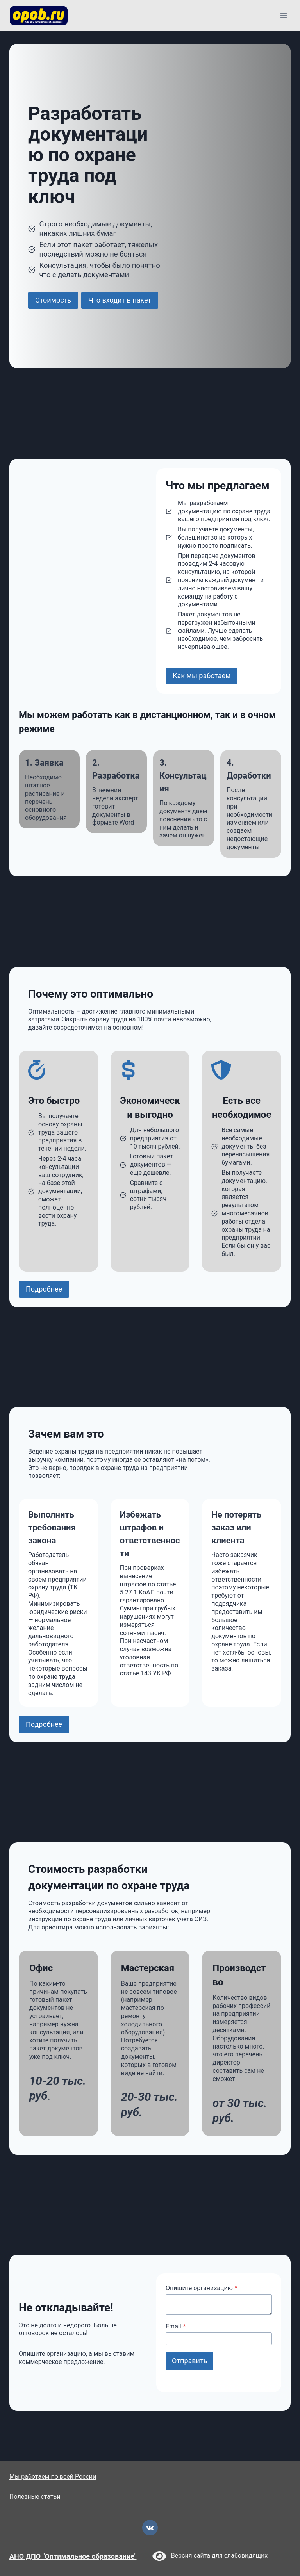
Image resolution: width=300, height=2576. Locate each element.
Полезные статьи (35, 2496)
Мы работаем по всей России (52, 2476)
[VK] (150, 2527)
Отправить (189, 2361)
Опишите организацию (202, 2288)
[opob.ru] (38, 15)
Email (176, 2326)
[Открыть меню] (283, 15)
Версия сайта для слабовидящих (210, 2555)
